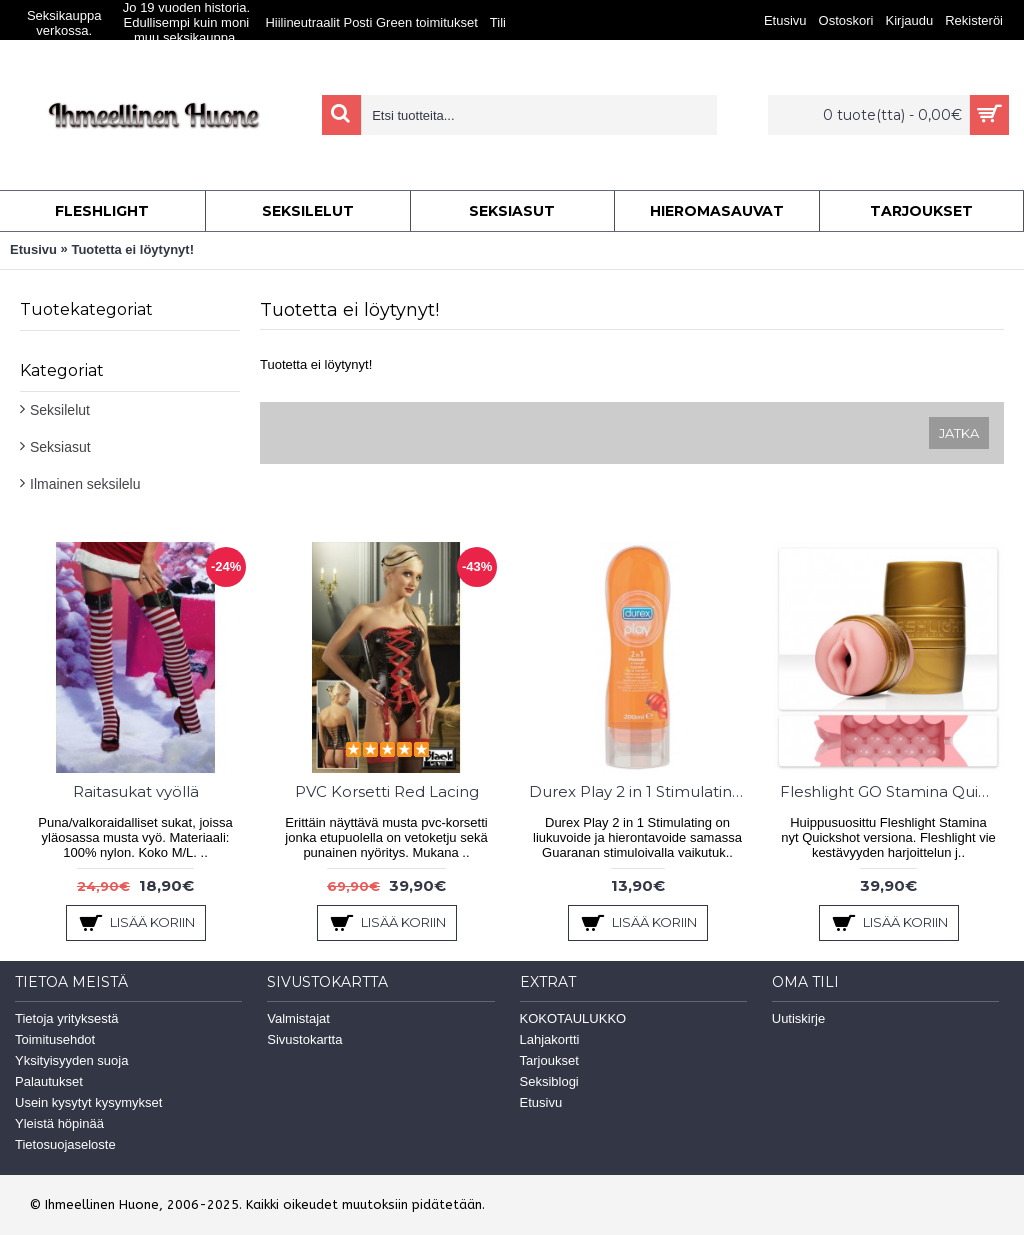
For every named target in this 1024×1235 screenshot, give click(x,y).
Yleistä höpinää (59, 1123)
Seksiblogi (549, 1081)
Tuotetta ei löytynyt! (132, 249)
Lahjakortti (550, 1039)
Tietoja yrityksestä (67, 1018)
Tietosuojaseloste (65, 1144)
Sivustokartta (304, 1039)
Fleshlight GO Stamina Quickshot (892, 791)
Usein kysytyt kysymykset (88, 1102)
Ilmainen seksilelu (85, 484)
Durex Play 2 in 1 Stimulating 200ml (641, 791)
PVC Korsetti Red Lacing (387, 791)
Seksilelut (60, 410)
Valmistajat (298, 1018)
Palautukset (49, 1081)
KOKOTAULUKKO (573, 1018)
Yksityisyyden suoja (71, 1060)
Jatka (959, 433)
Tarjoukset (549, 1060)
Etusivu (33, 249)
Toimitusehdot (55, 1039)
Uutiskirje (798, 1018)
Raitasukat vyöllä (136, 791)
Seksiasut (60, 447)
